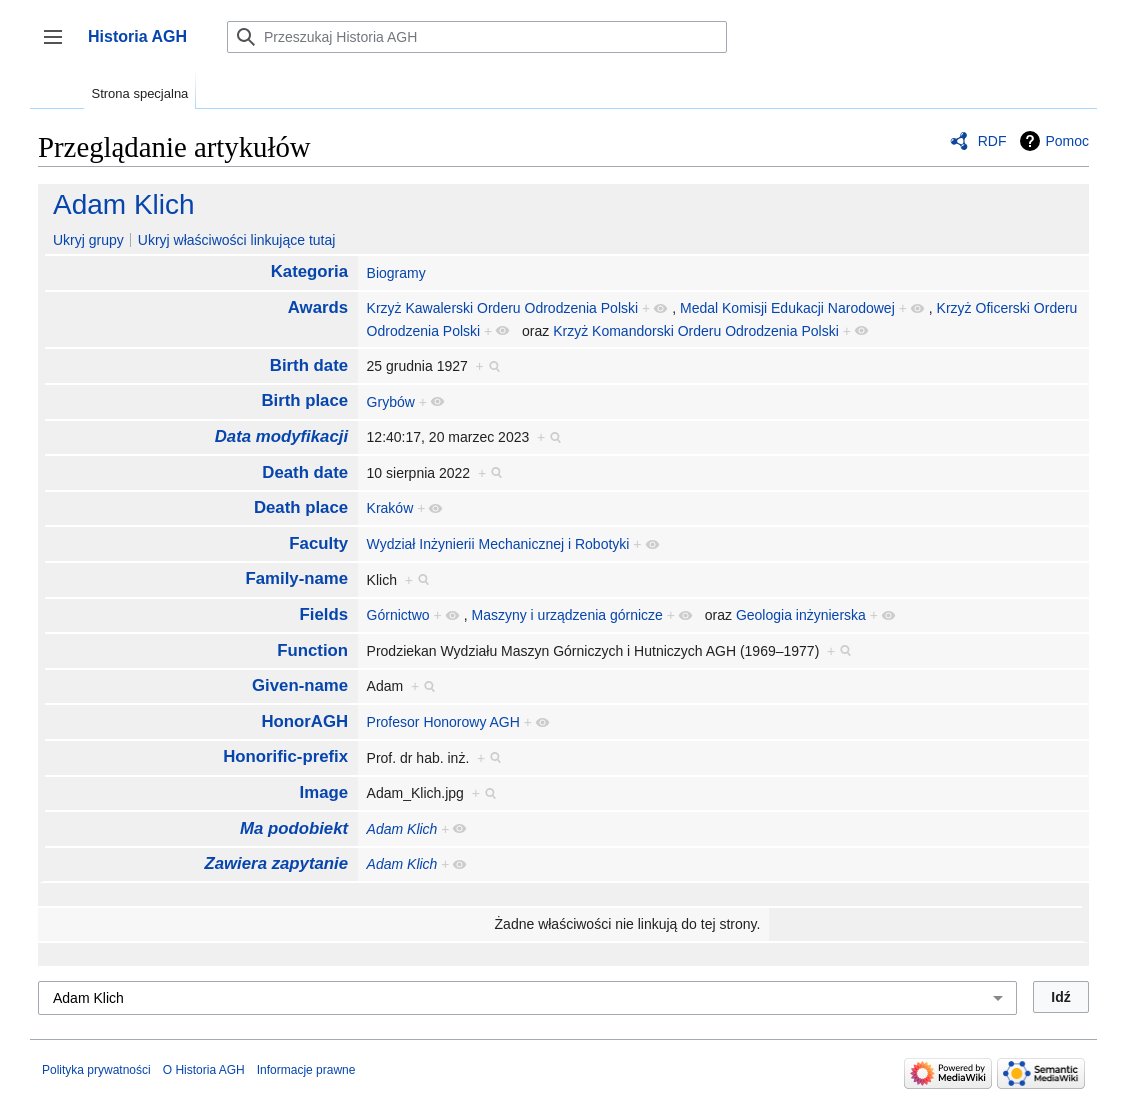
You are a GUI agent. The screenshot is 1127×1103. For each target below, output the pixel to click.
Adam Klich (124, 204)
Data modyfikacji (281, 436)
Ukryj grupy (88, 240)
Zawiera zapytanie (276, 863)
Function (312, 650)
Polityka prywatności (96, 1070)
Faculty (318, 543)
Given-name (300, 685)
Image (324, 792)
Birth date (309, 365)
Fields (324, 614)
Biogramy (396, 273)
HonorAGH (304, 721)
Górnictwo (398, 615)
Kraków (390, 508)
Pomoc (1067, 141)
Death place (301, 507)
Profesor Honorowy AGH (443, 722)
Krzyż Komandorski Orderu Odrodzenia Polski (696, 331)
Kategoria (309, 271)
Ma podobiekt (294, 828)
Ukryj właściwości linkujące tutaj (237, 240)
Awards (318, 307)
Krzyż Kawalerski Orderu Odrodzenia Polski (503, 308)
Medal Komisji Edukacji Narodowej (787, 308)
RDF (992, 141)
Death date (305, 472)
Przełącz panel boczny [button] (59, 46)
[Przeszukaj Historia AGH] (477, 37)
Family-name (297, 578)
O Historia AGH (204, 1070)
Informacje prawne (306, 1070)
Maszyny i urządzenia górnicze (566, 615)
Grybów (391, 402)
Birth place (304, 400)
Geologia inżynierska (801, 615)
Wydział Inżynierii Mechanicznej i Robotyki (498, 544)
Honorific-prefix (285, 756)
